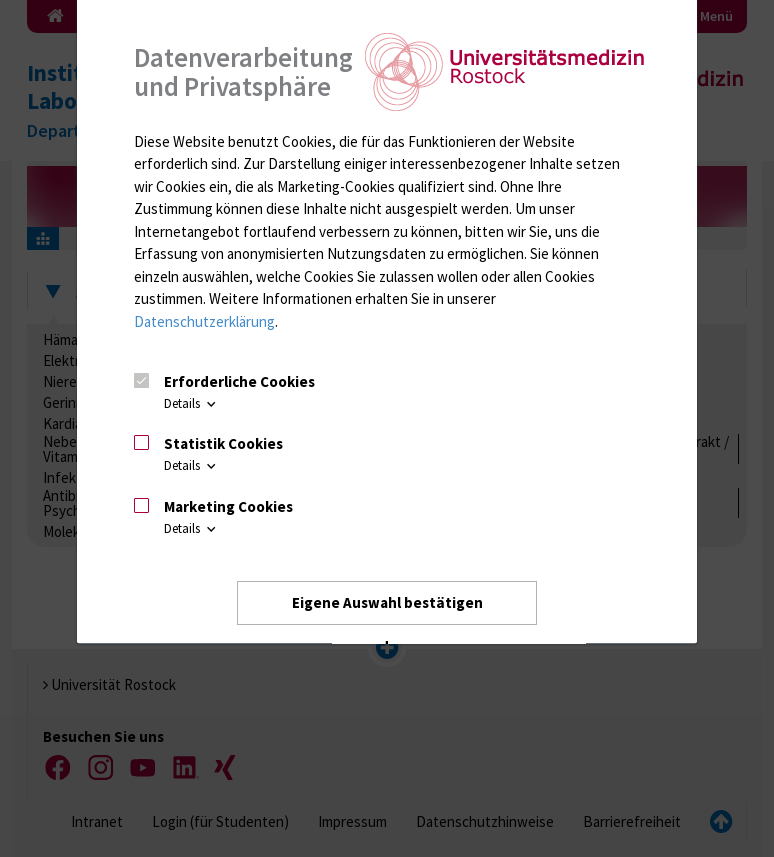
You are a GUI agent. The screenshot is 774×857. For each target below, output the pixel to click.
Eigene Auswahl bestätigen (387, 602)
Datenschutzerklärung (204, 321)
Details (191, 403)
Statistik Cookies (223, 444)
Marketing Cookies (228, 506)
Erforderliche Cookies (239, 381)
